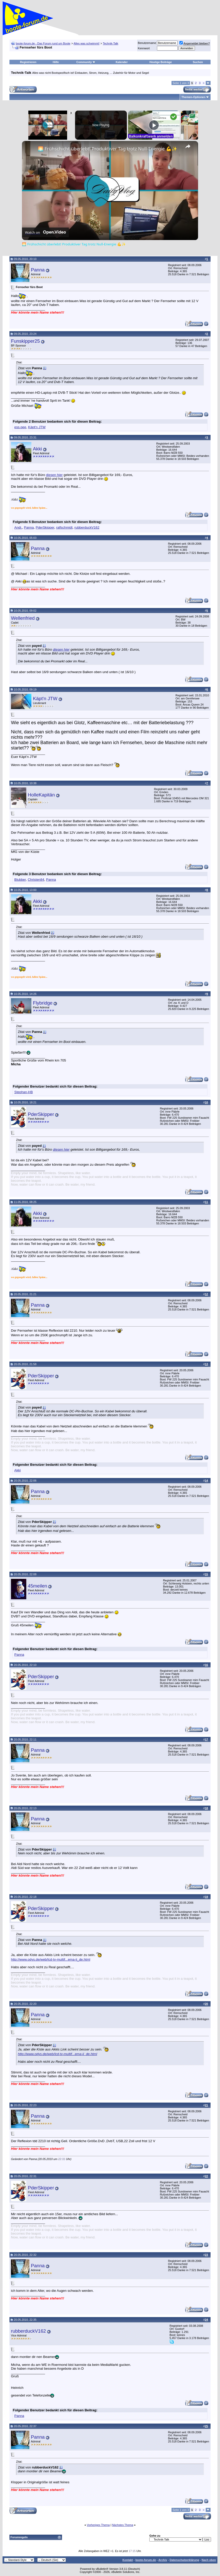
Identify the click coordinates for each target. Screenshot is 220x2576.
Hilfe (56, 62)
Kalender (122, 62)
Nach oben (209, 2559)
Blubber (20, 879)
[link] (30, 149)
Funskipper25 (25, 341)
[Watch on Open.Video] (45, 232)
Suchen (198, 62)
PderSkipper (45, 527)
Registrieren (28, 62)
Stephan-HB (23, 1092)
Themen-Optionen (193, 97)
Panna (38, 269)
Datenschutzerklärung (184, 2559)
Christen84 (36, 879)
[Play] (154, 125)
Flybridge (43, 1003)
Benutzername (147, 42)
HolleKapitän (41, 794)
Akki (37, 448)
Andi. (18, 527)
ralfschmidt (64, 527)
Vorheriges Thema (98, 2524)
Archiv (162, 2559)
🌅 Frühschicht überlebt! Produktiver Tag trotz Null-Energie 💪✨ (107, 149)
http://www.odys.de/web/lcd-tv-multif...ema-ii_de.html (50, 1959)
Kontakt (128, 2559)
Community (85, 62)
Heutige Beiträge (161, 62)
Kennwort (144, 48)
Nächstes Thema (122, 2524)
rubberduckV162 (87, 527)
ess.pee (20, 427)
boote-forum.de (145, 2559)
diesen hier (54, 475)
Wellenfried (23, 618)
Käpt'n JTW (36, 427)
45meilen (37, 1586)
